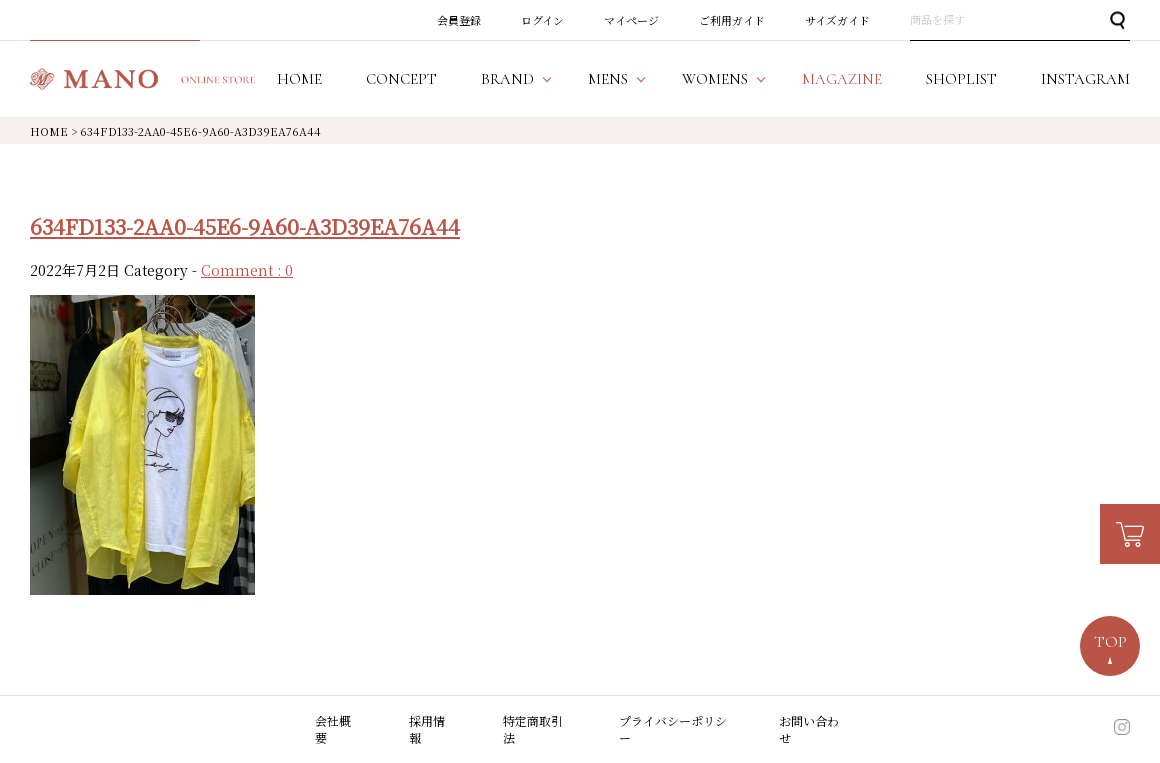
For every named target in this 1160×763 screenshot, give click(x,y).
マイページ (631, 20)
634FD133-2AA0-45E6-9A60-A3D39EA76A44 (245, 226)
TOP (1110, 642)
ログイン (542, 20)
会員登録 (459, 20)
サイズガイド (837, 20)
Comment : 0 (247, 270)
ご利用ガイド (732, 20)
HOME (49, 131)
